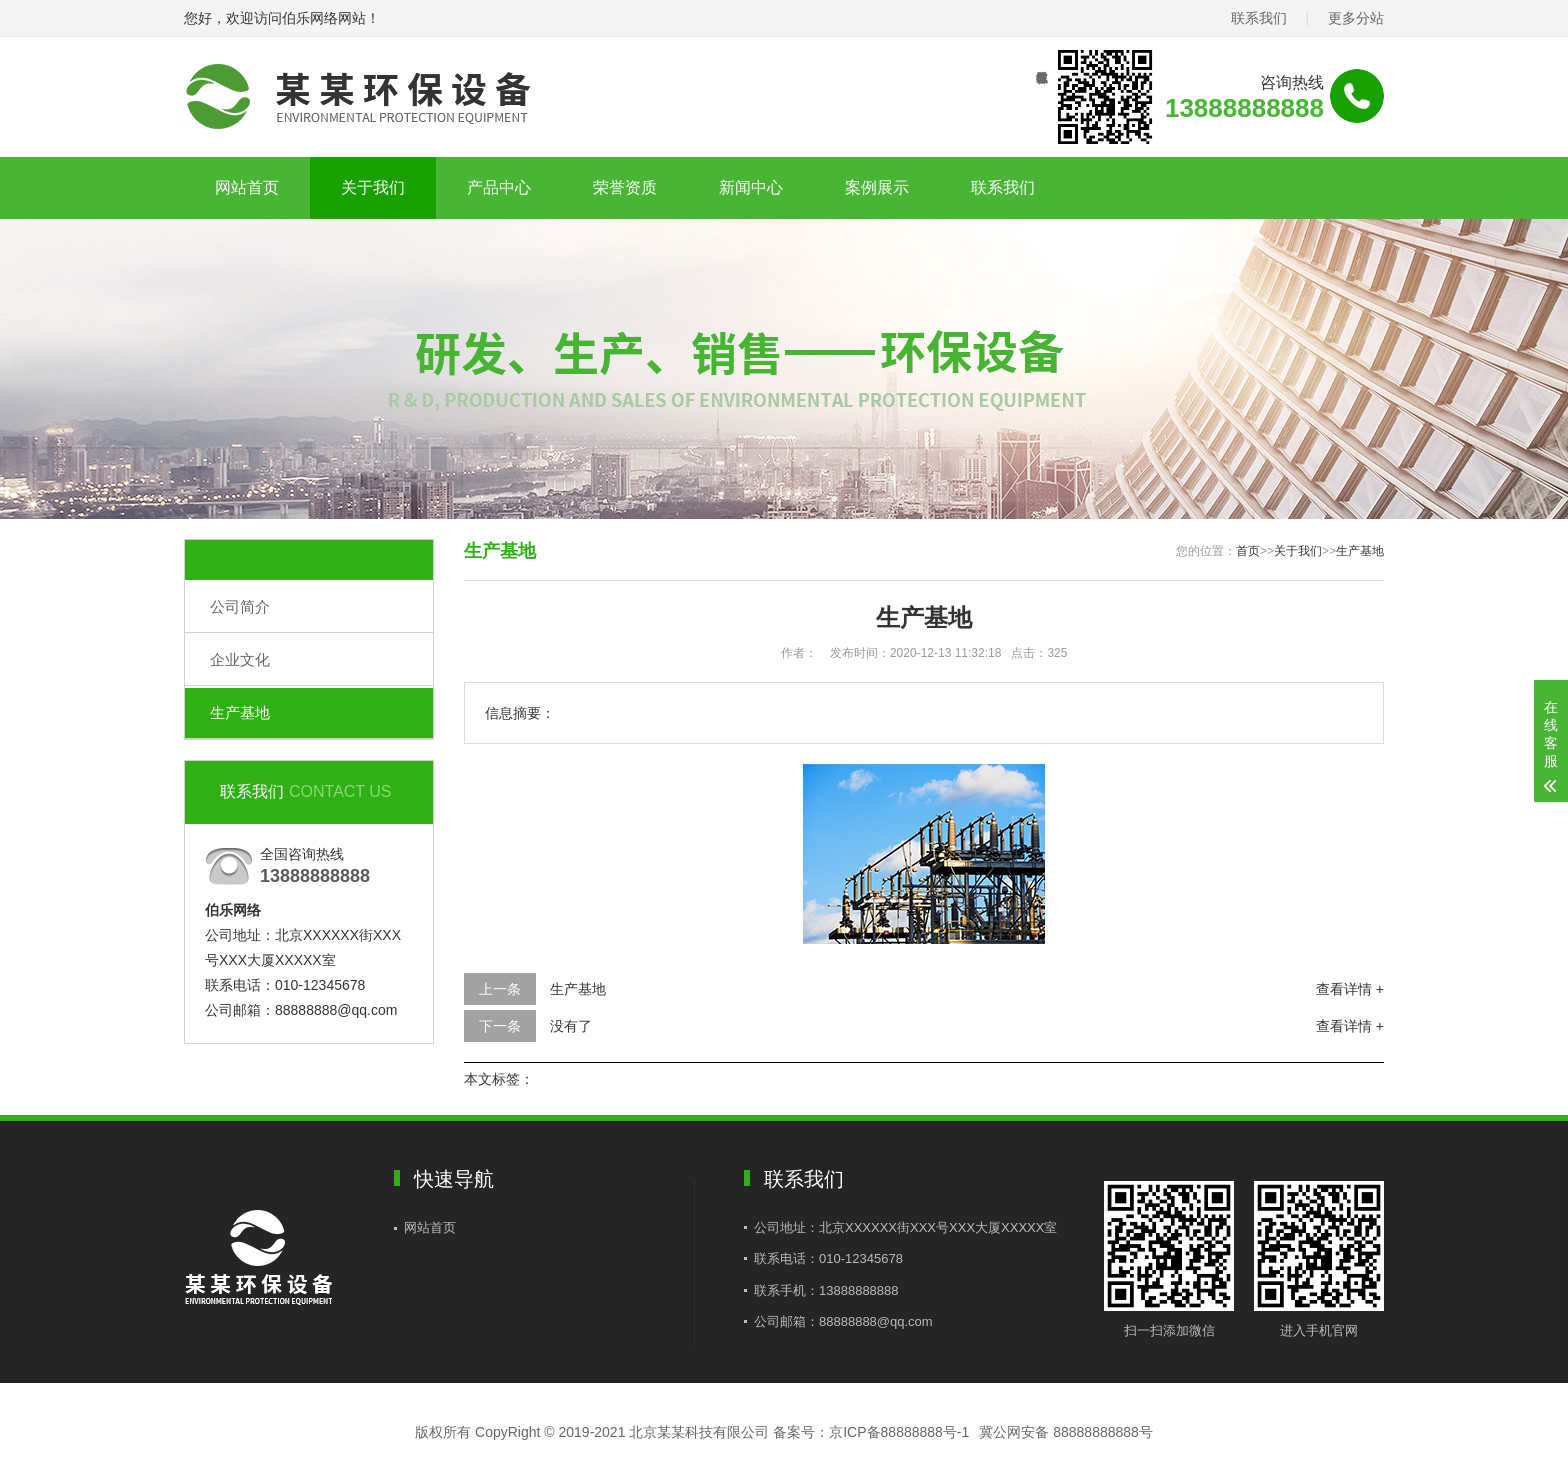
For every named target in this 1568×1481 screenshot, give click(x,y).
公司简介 (240, 606)
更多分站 (1356, 18)
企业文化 (240, 659)
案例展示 (877, 187)
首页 (1248, 551)
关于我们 (373, 187)
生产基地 (240, 712)
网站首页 (247, 187)
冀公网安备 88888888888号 (1066, 1432)
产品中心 (499, 187)
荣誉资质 (625, 187)
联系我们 (1259, 18)
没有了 (571, 1026)
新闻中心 (751, 187)
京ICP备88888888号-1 (899, 1432)
